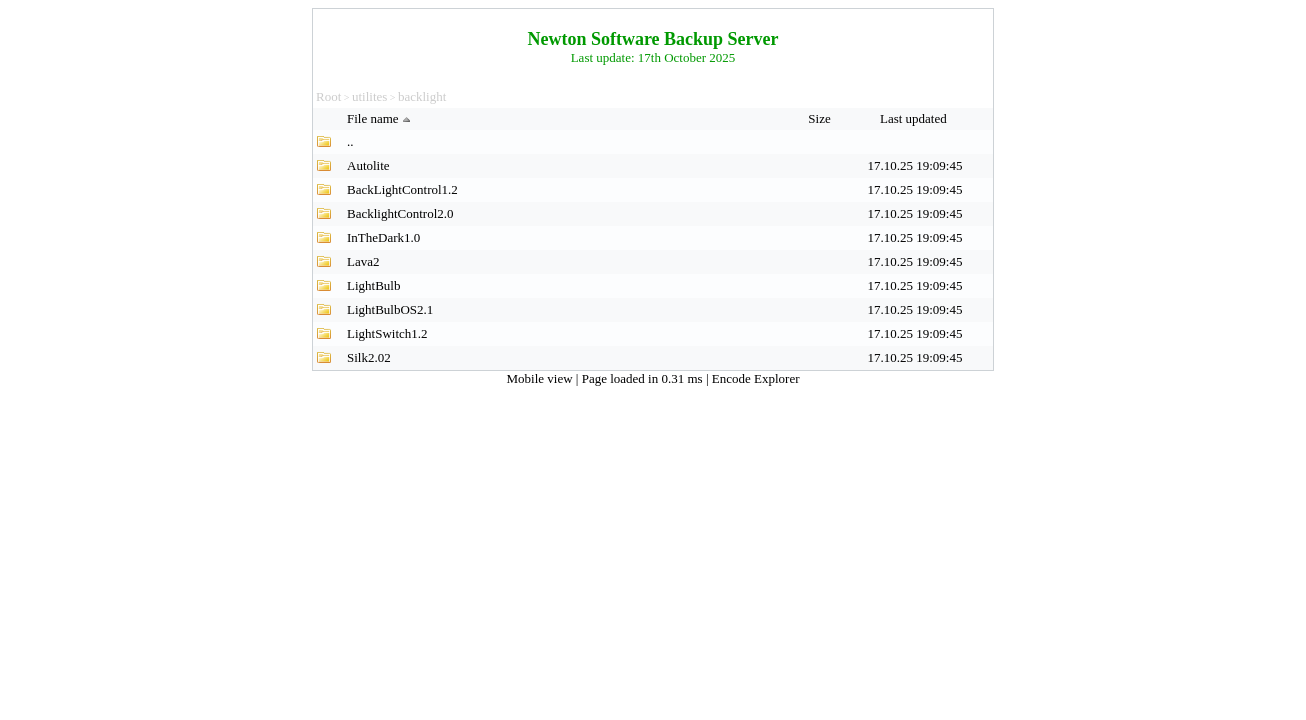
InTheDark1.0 (383, 237)
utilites (369, 96)
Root (328, 96)
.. (350, 141)
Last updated (915, 118)
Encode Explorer (756, 378)
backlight (422, 96)
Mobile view (541, 378)
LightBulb (373, 285)
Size (821, 118)
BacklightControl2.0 (400, 213)
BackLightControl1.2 (402, 189)
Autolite (368, 165)
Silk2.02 (369, 357)
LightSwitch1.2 (387, 333)
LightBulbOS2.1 (390, 309)
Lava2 (363, 261)
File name (381, 118)
